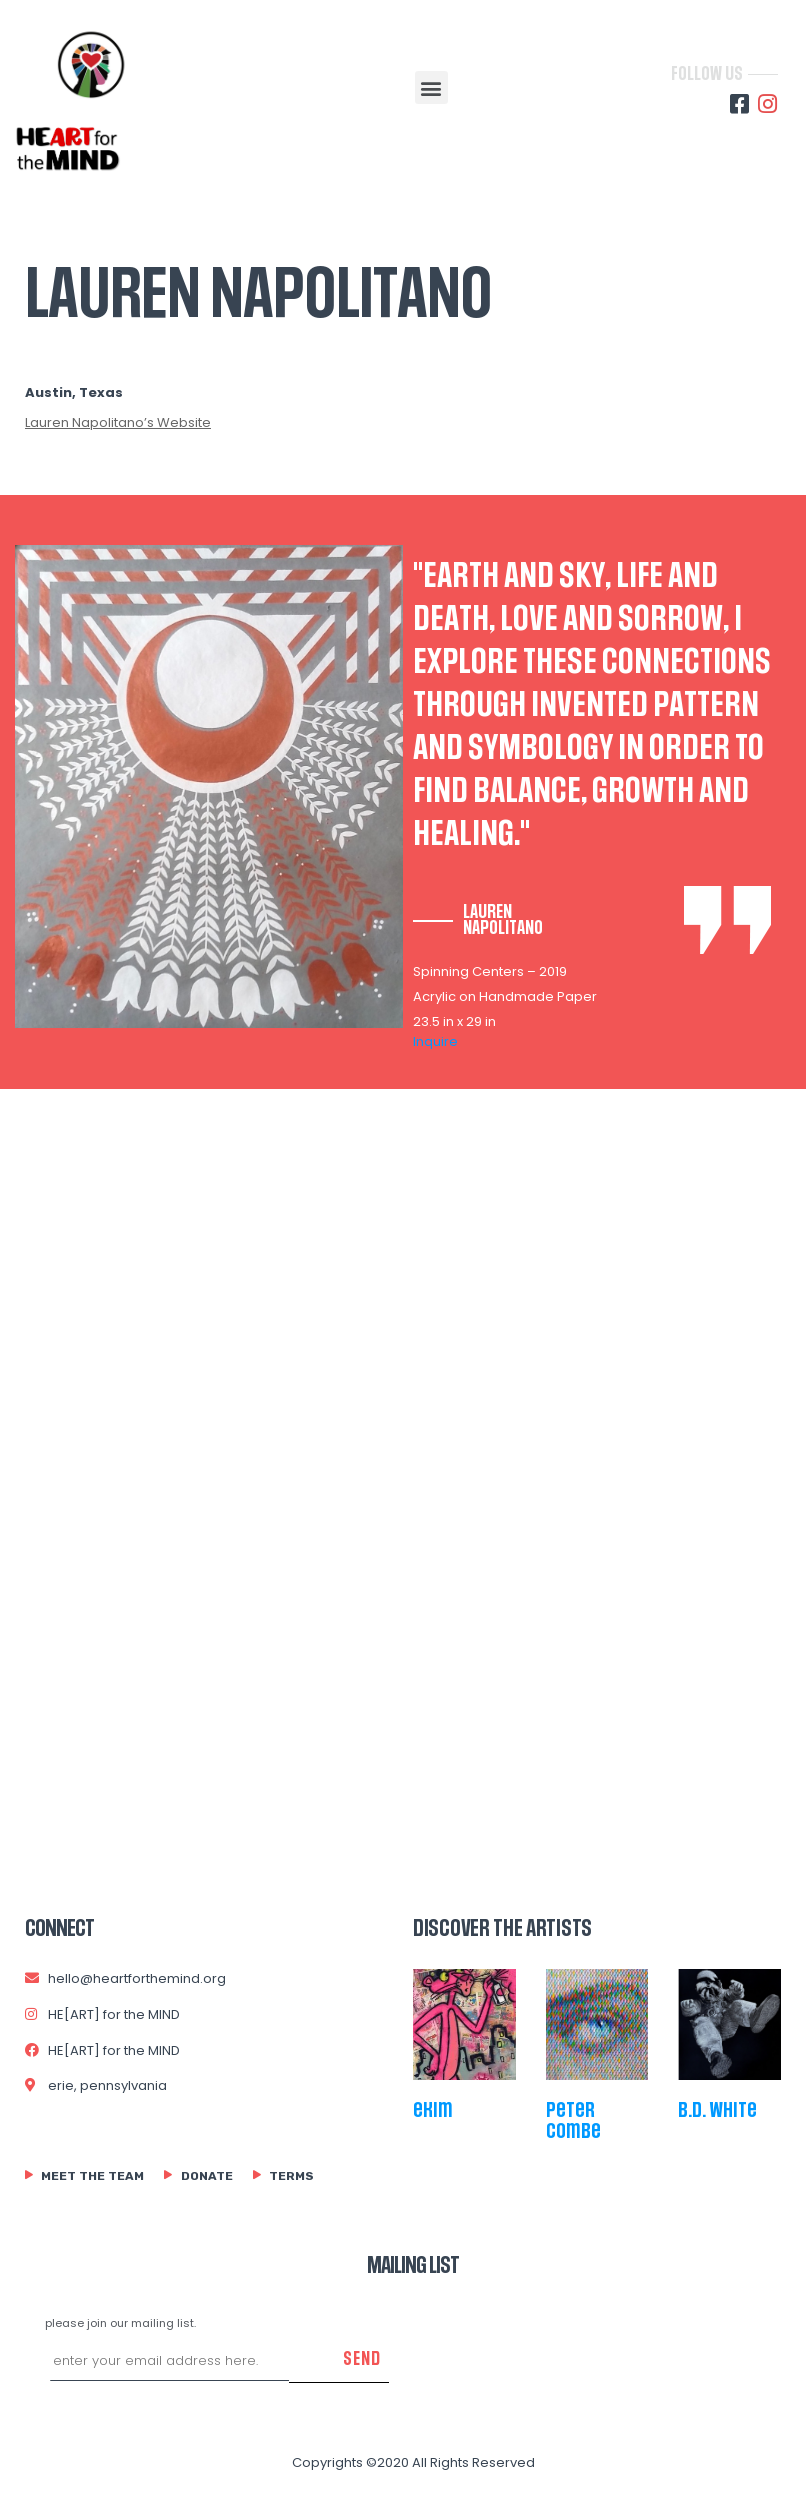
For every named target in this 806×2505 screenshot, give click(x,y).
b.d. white (717, 2110)
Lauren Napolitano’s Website (118, 422)
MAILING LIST (413, 2266)
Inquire (435, 1041)
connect (59, 1929)
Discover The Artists (502, 1929)
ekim (433, 2110)
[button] (431, 87)
